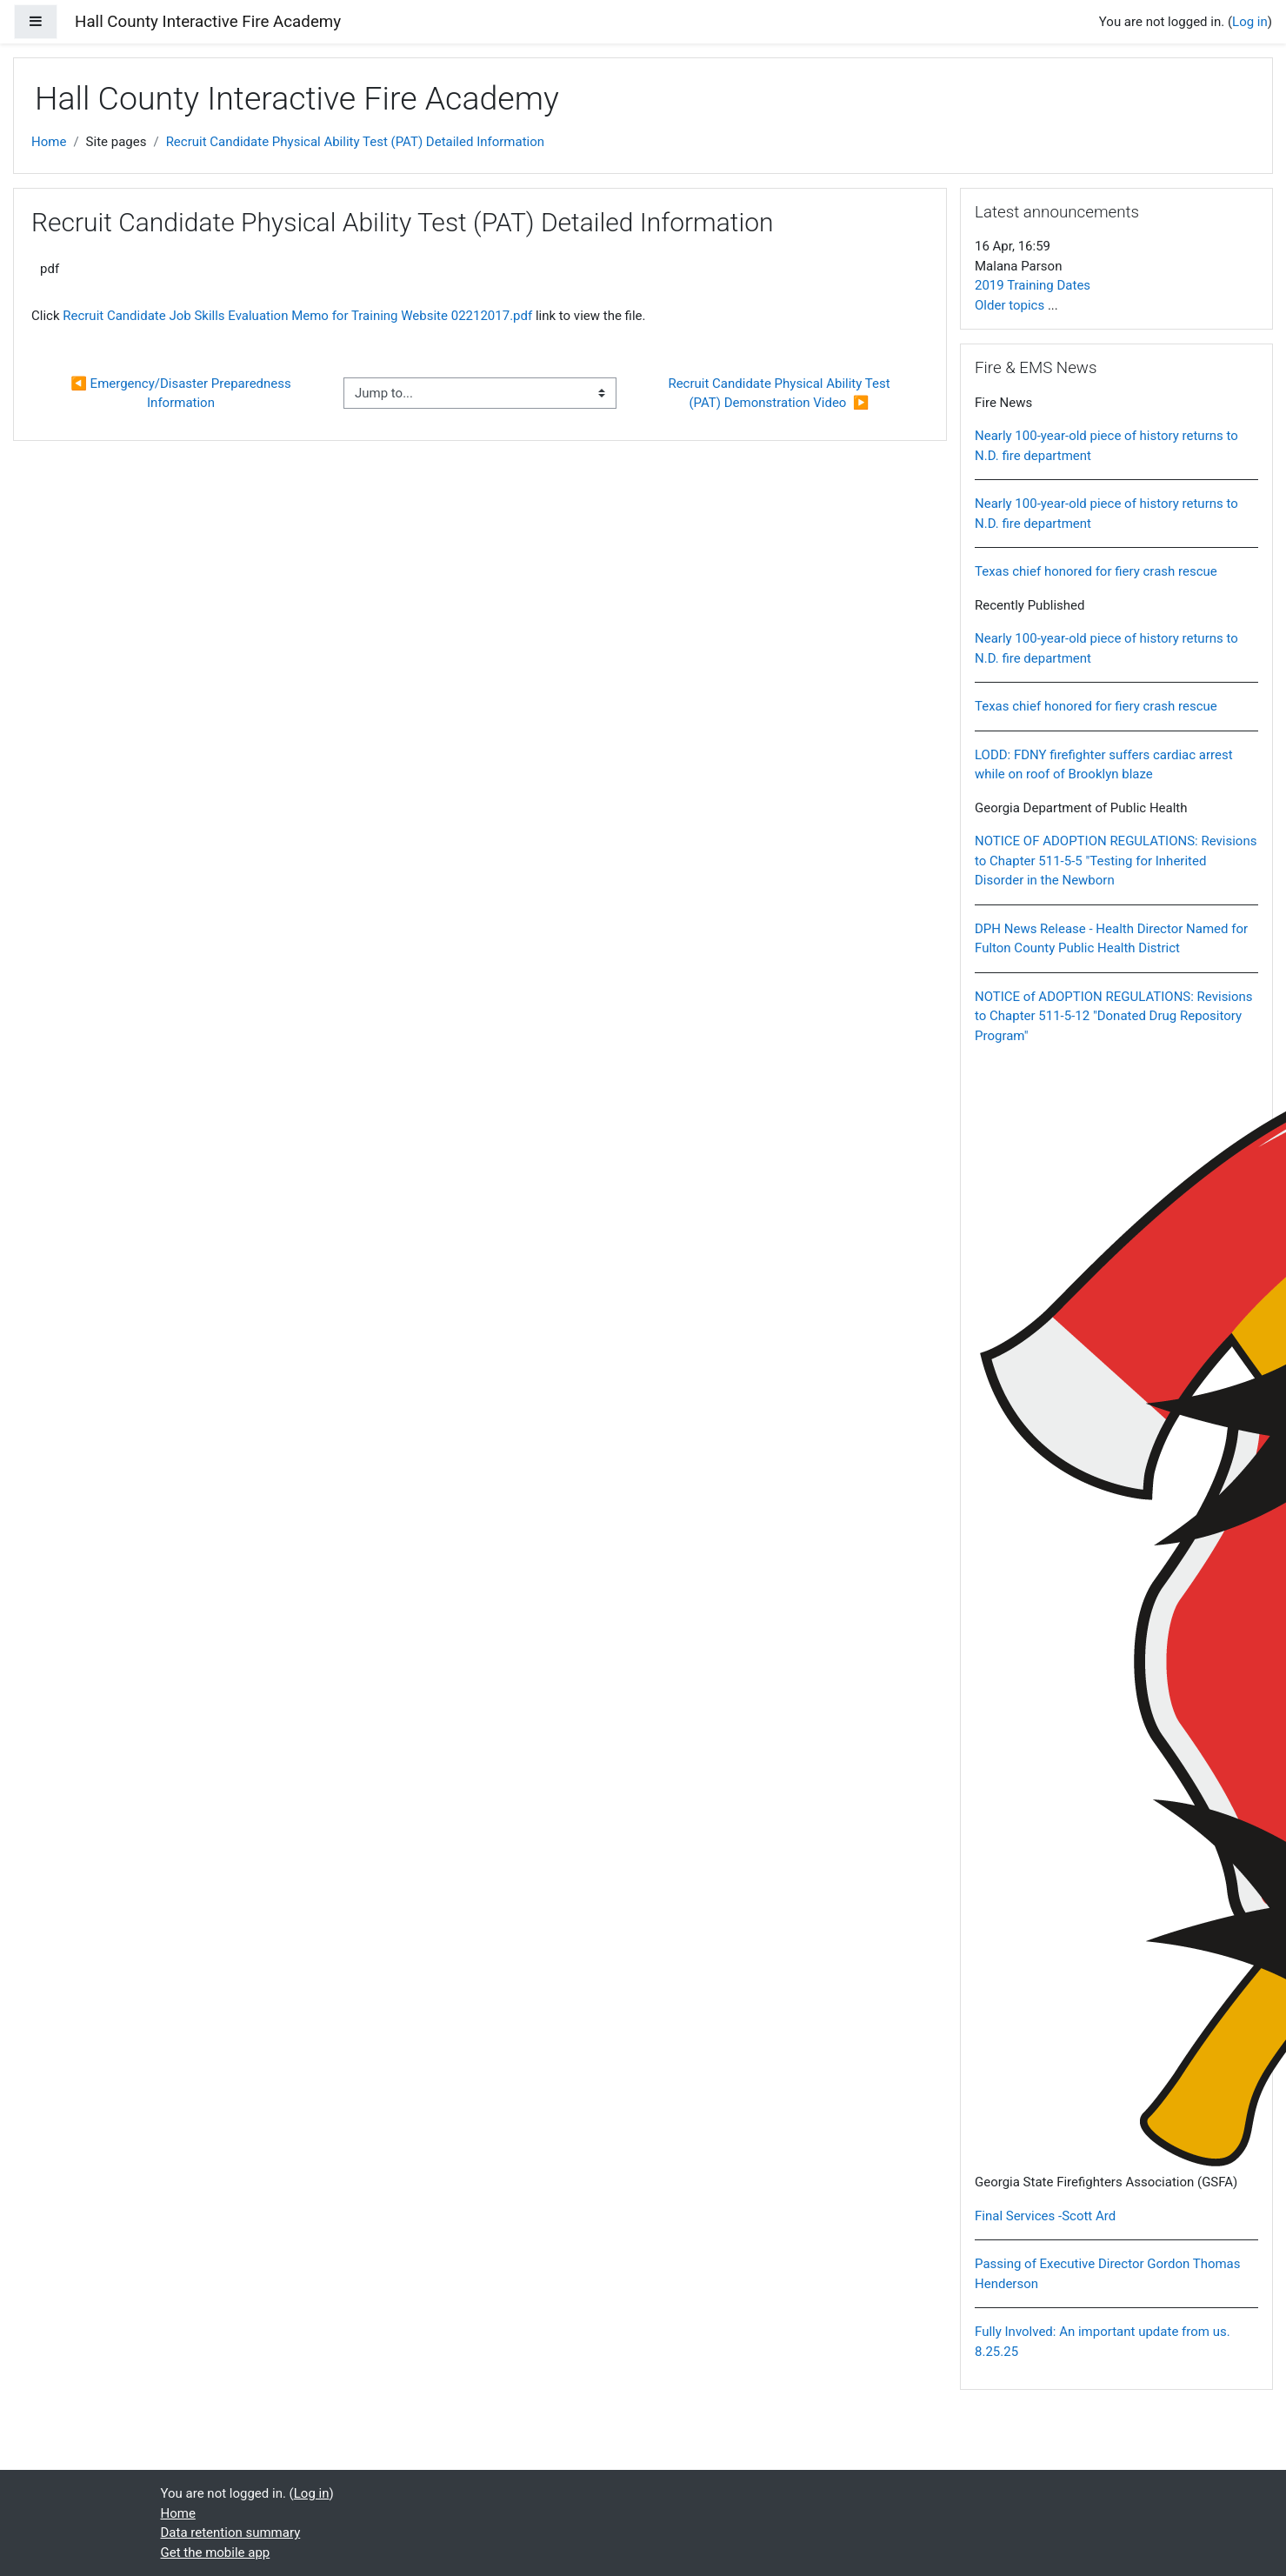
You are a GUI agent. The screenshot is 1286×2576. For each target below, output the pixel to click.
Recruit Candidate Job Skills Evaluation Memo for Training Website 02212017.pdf (297, 316)
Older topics (1009, 305)
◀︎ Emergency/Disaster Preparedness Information (182, 393)
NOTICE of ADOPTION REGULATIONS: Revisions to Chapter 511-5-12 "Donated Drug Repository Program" (1114, 1016)
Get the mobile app (215, 2552)
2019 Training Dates (1032, 285)
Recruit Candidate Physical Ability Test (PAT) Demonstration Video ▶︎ (780, 393)
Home (48, 142)
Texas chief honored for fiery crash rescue (1096, 571)
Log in (1250, 22)
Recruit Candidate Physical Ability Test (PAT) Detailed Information (355, 142)
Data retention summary (231, 2532)
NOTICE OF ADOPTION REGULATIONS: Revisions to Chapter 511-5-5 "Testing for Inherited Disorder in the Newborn (1115, 860)
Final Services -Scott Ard (1045, 2216)
